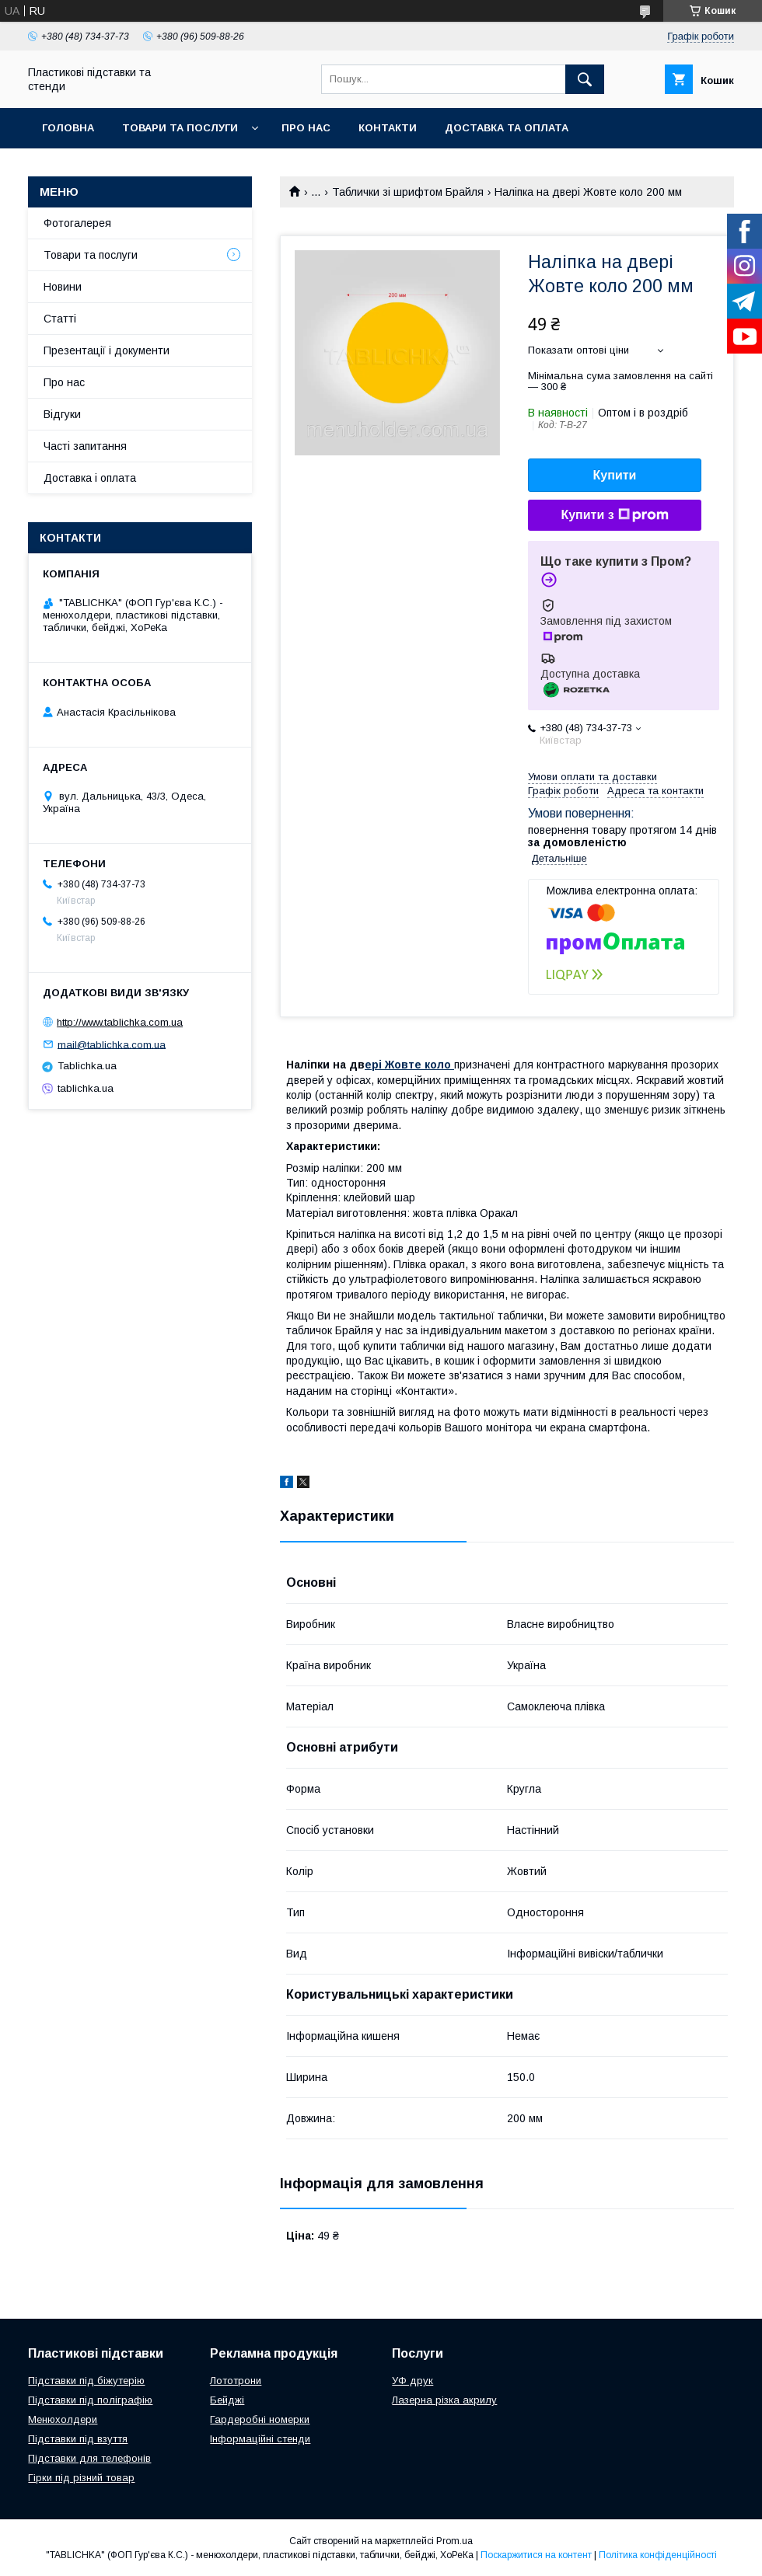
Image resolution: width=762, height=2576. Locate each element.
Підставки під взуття (78, 2439)
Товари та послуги (180, 128)
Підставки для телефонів (89, 2458)
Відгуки (62, 414)
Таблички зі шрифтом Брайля (408, 192)
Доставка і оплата (90, 478)
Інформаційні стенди (260, 2439)
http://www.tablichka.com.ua (120, 1022)
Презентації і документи (107, 350)
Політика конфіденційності (658, 2555)
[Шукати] (584, 79)
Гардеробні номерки (259, 2419)
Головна (68, 128)
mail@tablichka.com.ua (112, 1044)
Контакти (387, 128)
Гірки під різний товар (81, 2478)
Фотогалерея (77, 223)
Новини (63, 287)
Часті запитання (85, 446)
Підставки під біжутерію (86, 2380)
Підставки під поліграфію (90, 2400)
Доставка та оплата (506, 128)
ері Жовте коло (409, 1064)
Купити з (614, 515)
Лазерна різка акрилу (444, 2400)
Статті (60, 318)
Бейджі (227, 2400)
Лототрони (235, 2380)
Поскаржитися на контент (536, 2555)
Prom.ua (454, 2541)
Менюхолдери (62, 2419)
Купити (615, 475)
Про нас (305, 128)
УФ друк (412, 2380)
